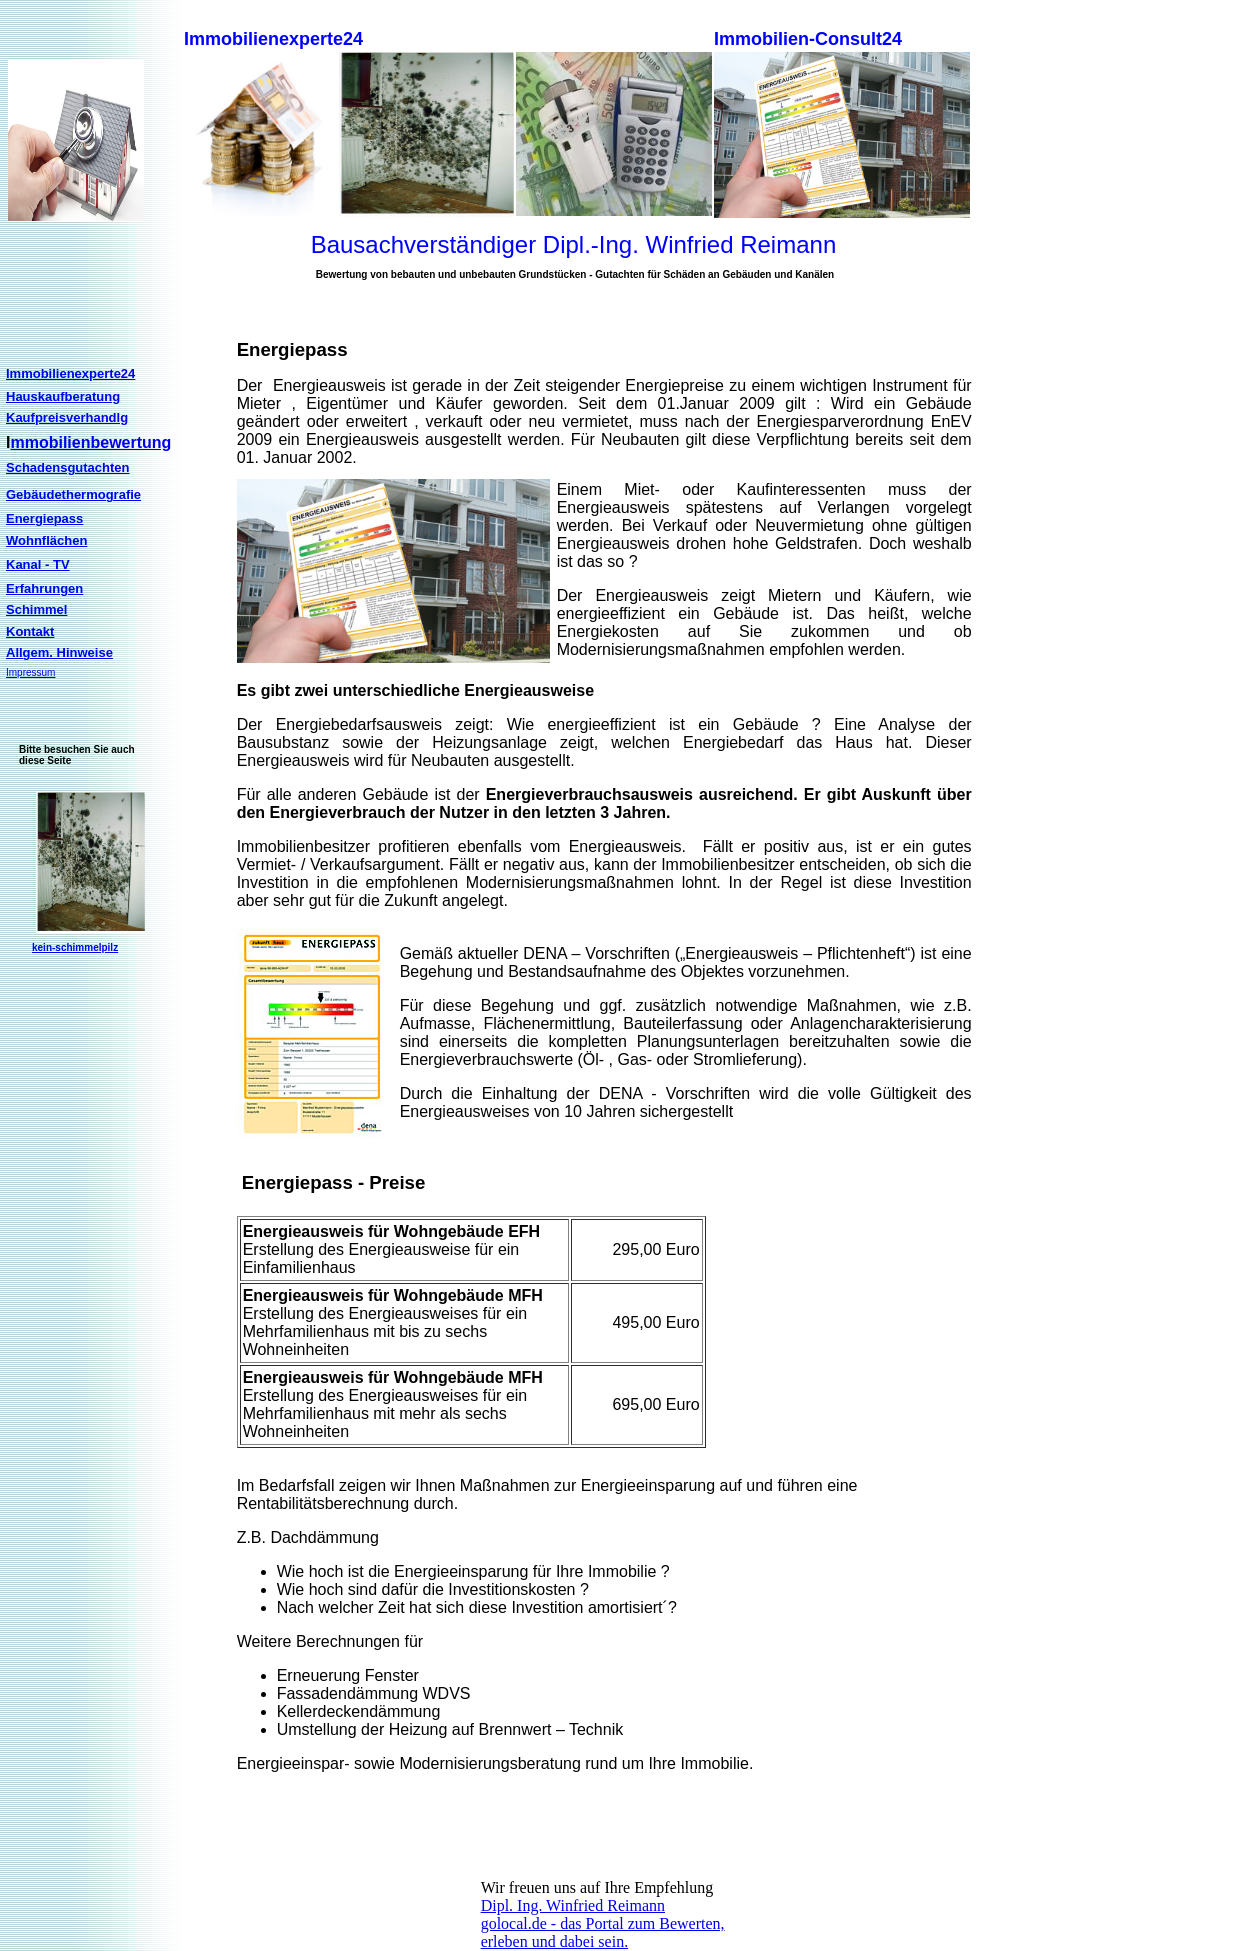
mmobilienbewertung (90, 442)
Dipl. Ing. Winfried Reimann (573, 1905)
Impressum (30, 672)
